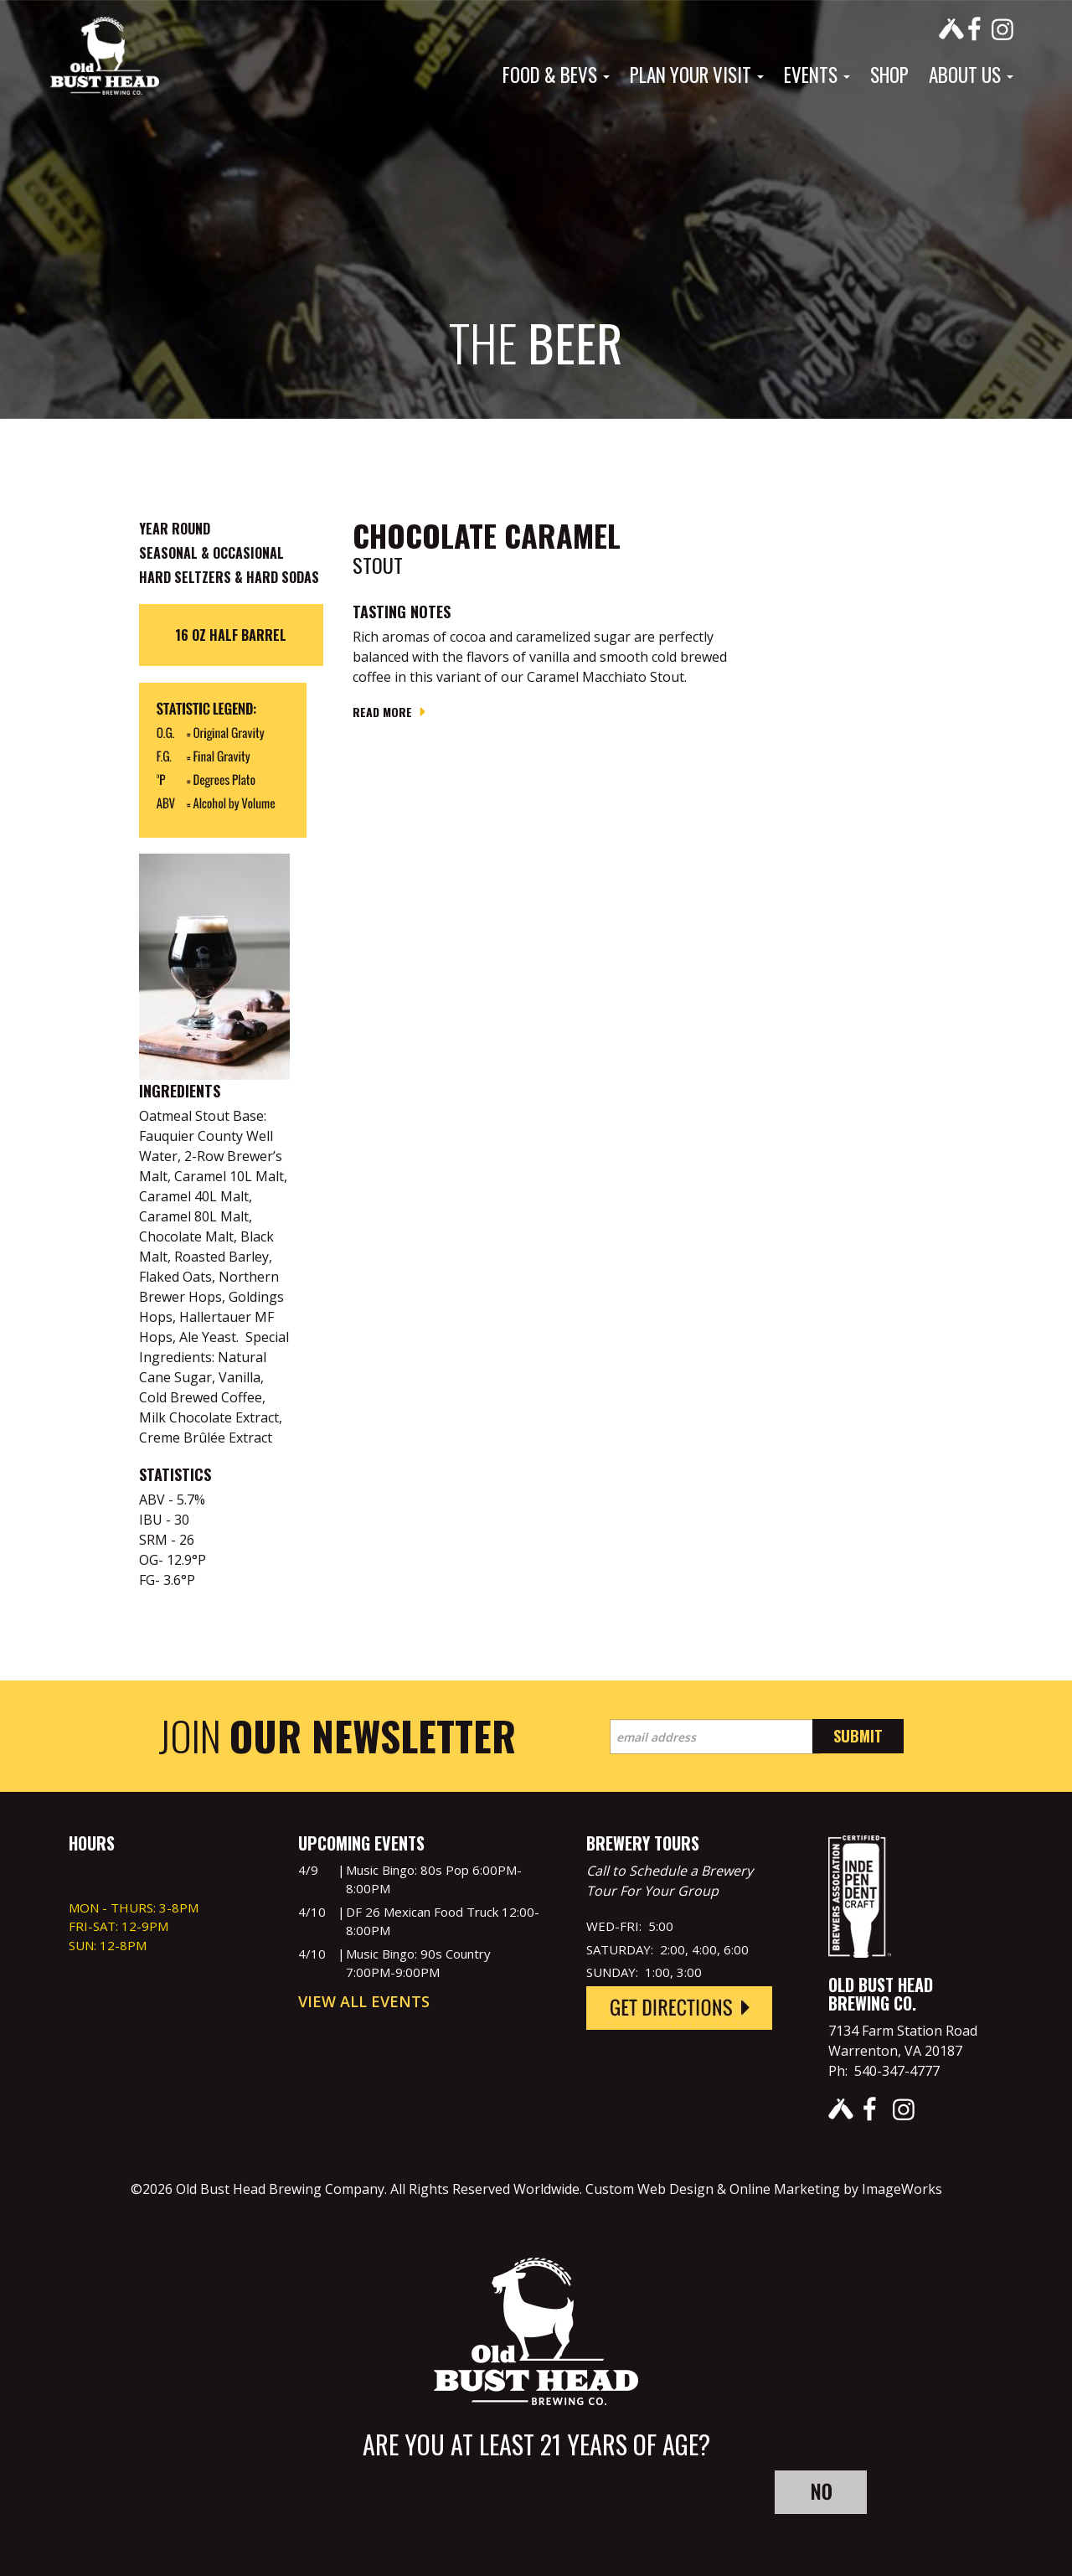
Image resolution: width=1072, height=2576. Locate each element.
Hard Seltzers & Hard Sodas (229, 577)
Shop (889, 74)
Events (817, 74)
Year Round (174, 529)
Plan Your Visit (697, 74)
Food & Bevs (556, 74)
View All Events (364, 2001)
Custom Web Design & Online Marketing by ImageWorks (763, 2189)
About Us (971, 74)
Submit (858, 1736)
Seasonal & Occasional (211, 553)
